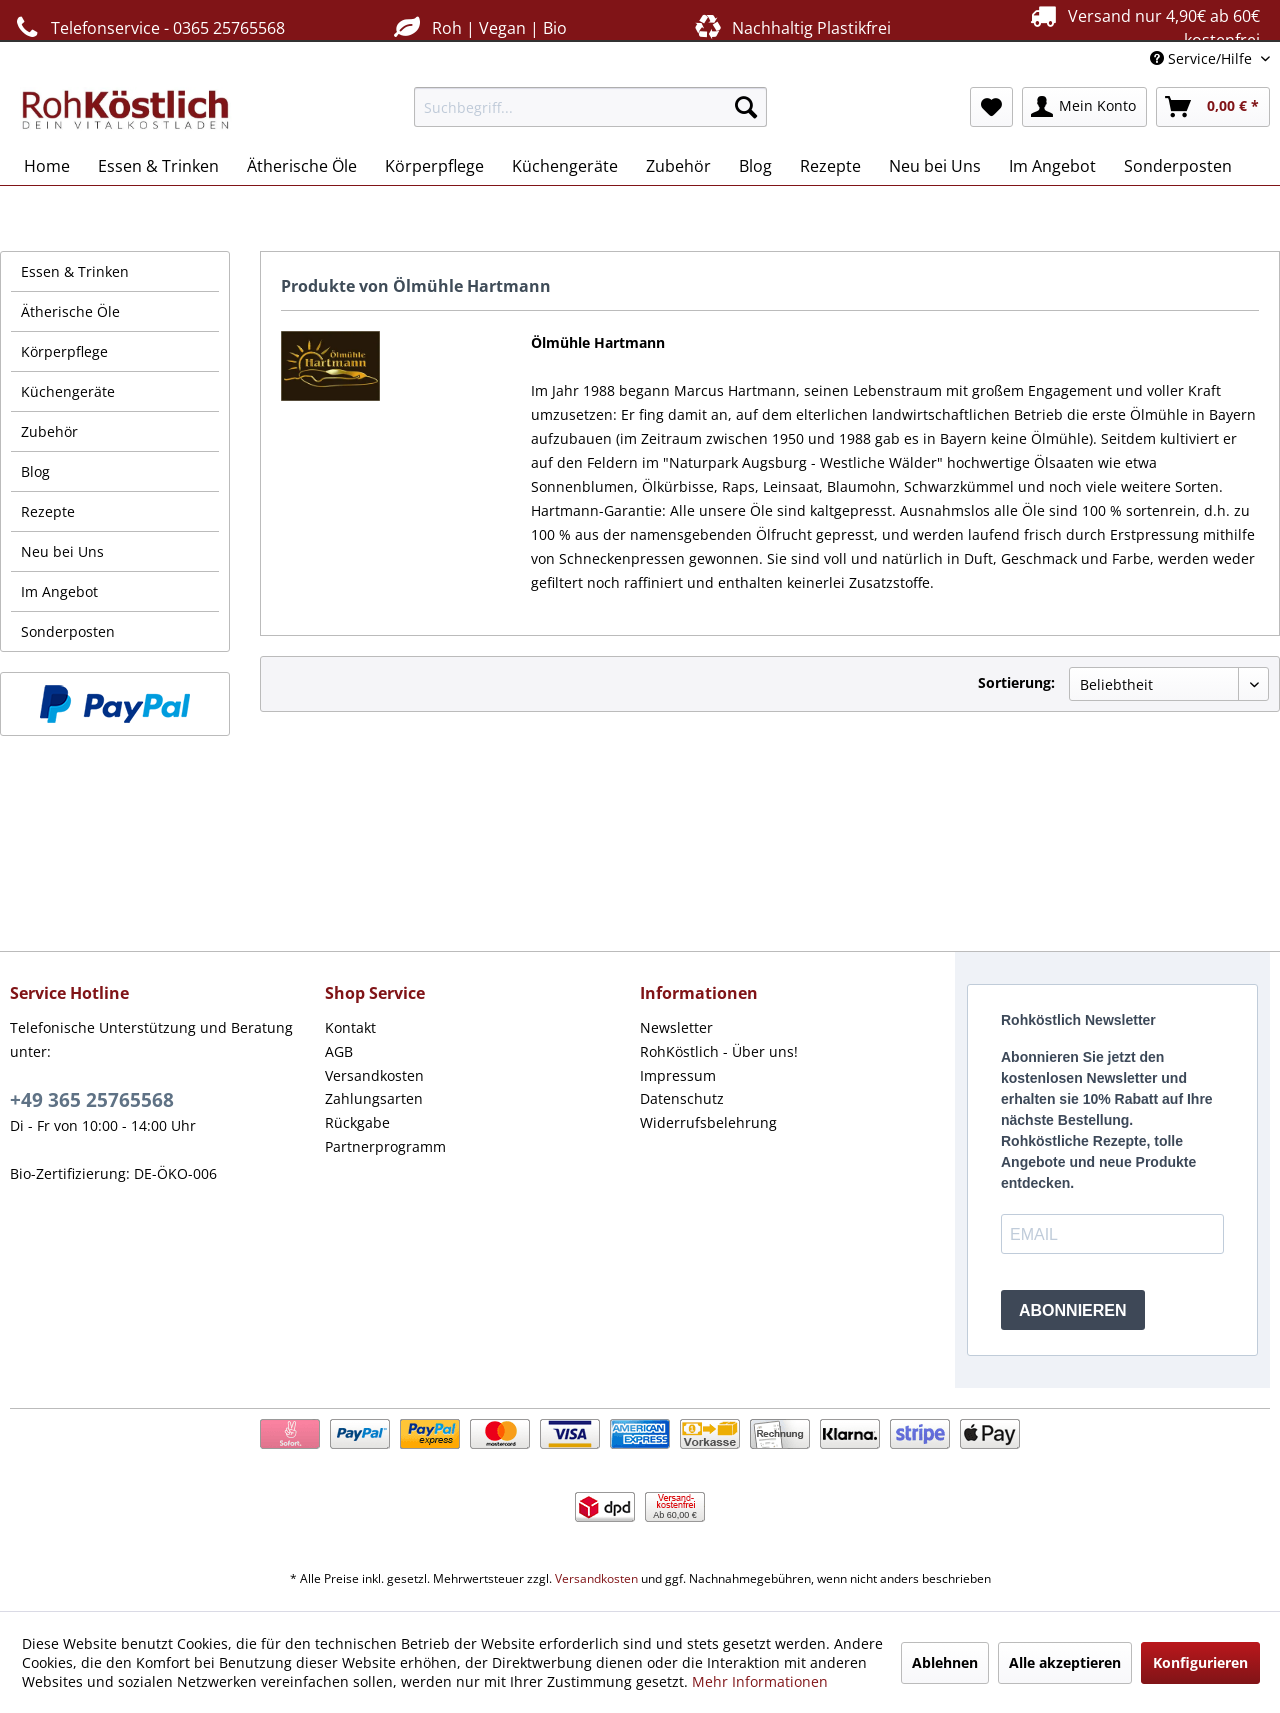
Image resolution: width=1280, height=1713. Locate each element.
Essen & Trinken (75, 271)
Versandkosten (374, 1075)
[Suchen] (746, 107)
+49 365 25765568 (92, 1100)
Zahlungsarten (374, 1098)
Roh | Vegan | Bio (478, 27)
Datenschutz (682, 1098)
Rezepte (48, 511)
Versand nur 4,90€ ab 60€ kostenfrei (1142, 27)
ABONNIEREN (1073, 1310)
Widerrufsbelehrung (708, 1122)
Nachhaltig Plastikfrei (791, 27)
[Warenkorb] (1213, 107)
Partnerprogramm (385, 1146)
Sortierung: (1016, 682)
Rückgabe (357, 1122)
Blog (35, 471)
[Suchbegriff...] (590, 107)
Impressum (678, 1075)
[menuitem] (590, 107)
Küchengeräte (68, 391)
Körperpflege (64, 351)
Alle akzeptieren (1065, 1662)
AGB (339, 1051)
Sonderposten (68, 631)
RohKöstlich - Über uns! (719, 1051)
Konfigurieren (1200, 1662)
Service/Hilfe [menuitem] (1203, 58)
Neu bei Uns (62, 551)
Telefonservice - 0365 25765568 (147, 27)
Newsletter (676, 1027)
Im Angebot (59, 591)
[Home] (47, 166)
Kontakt (350, 1027)
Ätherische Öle (70, 311)
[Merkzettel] (991, 107)
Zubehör (49, 431)
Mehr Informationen (760, 1681)
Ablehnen (945, 1662)
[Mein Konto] (1084, 107)
